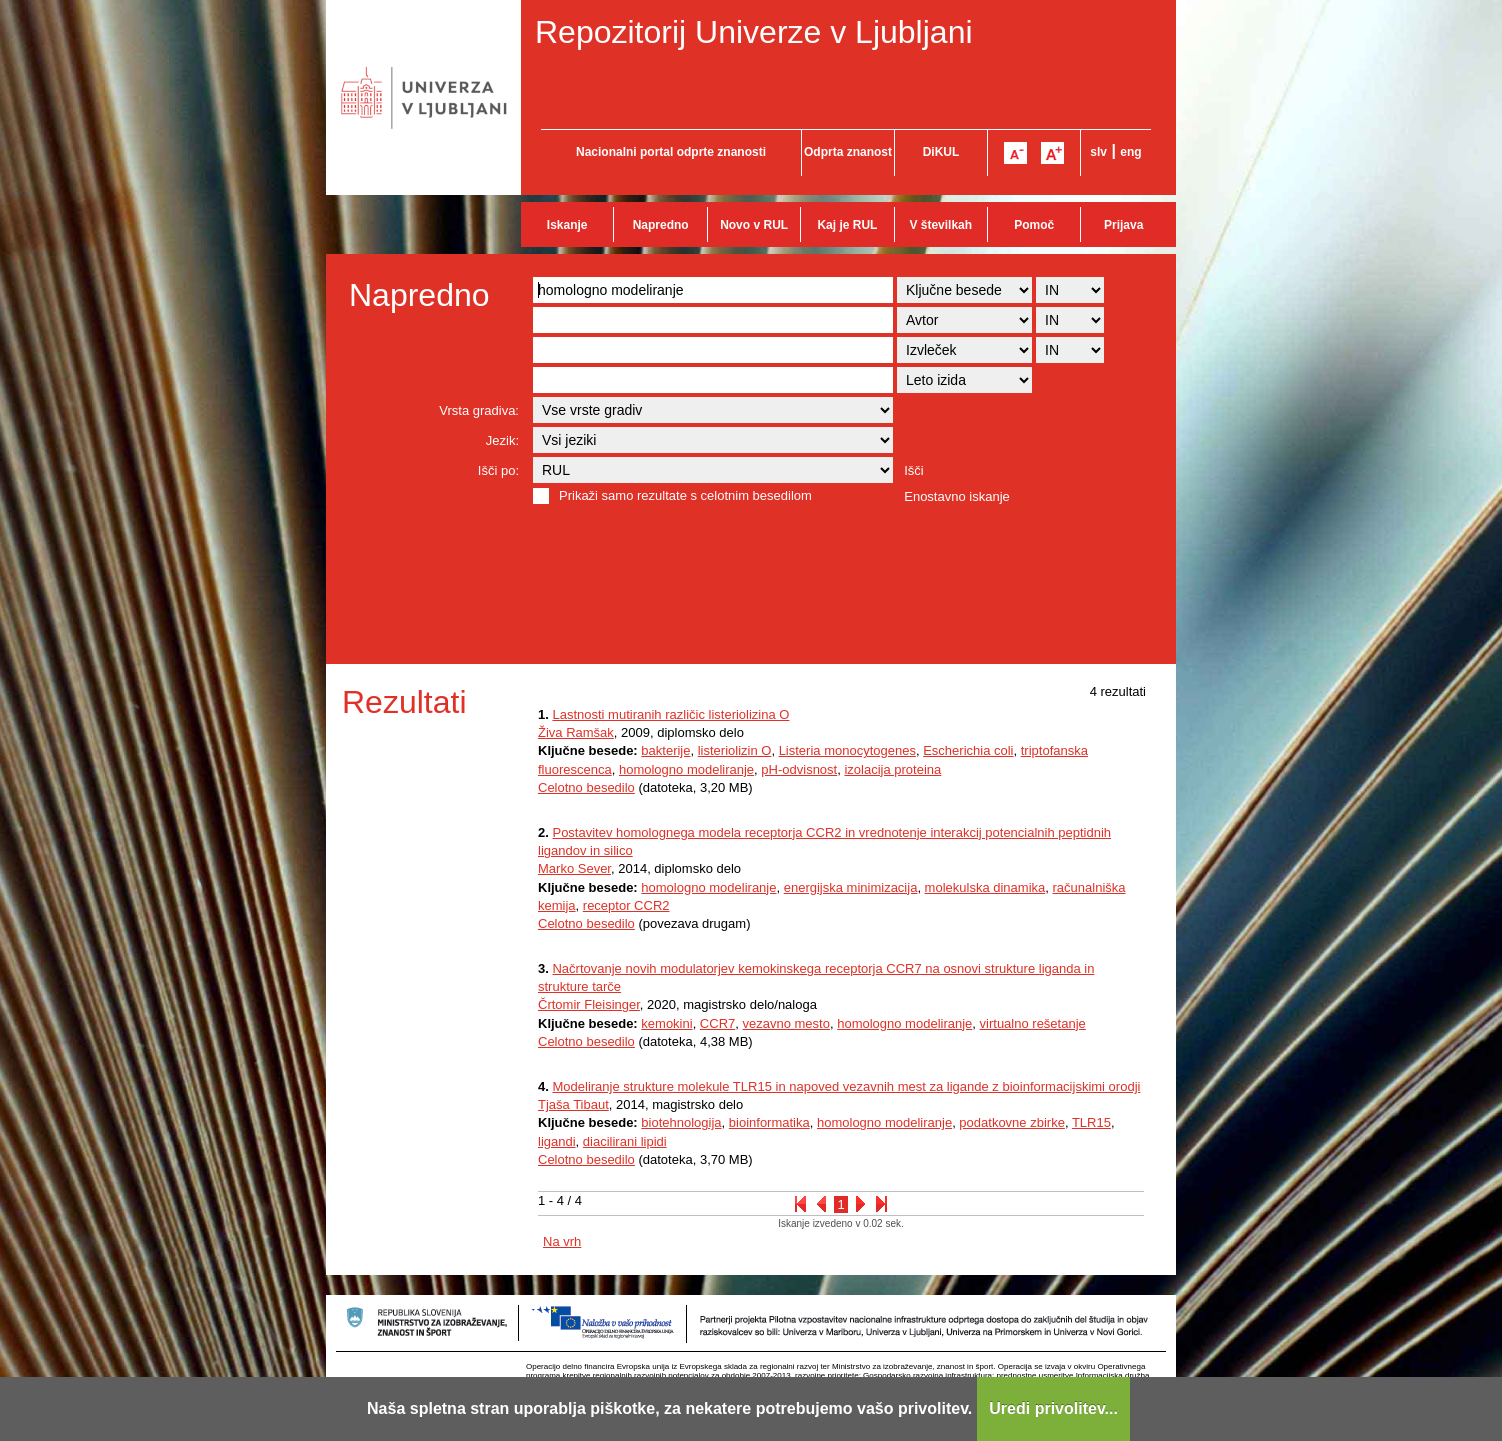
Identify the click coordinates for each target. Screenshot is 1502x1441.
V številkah (940, 225)
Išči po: (498, 470)
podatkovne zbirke (1012, 1122)
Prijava (1123, 225)
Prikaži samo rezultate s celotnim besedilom (685, 495)
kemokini (666, 1023)
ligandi (557, 1141)
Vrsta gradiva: (479, 410)
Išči (914, 470)
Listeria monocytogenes (847, 750)
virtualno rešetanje (1033, 1023)
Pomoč (1034, 225)
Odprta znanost (848, 152)
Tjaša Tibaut (573, 1104)
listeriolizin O (735, 750)
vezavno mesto (786, 1023)
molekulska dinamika (985, 887)
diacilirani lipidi (625, 1141)
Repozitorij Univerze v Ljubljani (754, 32)
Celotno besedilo (586, 787)
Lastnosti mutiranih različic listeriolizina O (670, 714)
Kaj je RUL (847, 225)
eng (1130, 152)
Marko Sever (574, 868)
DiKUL (941, 152)
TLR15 (1091, 1122)
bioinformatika (769, 1122)
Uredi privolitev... (1053, 1408)
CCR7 (717, 1023)
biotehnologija (681, 1122)
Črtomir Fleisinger (589, 1004)
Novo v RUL (754, 225)
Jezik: (502, 440)
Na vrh (562, 1241)
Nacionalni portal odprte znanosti (671, 152)
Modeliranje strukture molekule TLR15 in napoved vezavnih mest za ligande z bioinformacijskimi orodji (846, 1086)
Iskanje (567, 225)
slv (1098, 152)
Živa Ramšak (576, 732)
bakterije (665, 750)
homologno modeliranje (686, 769)
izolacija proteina (892, 769)
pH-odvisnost (799, 769)
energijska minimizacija (851, 887)
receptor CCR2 (626, 905)
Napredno (661, 225)
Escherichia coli (968, 750)
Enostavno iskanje (957, 496)
